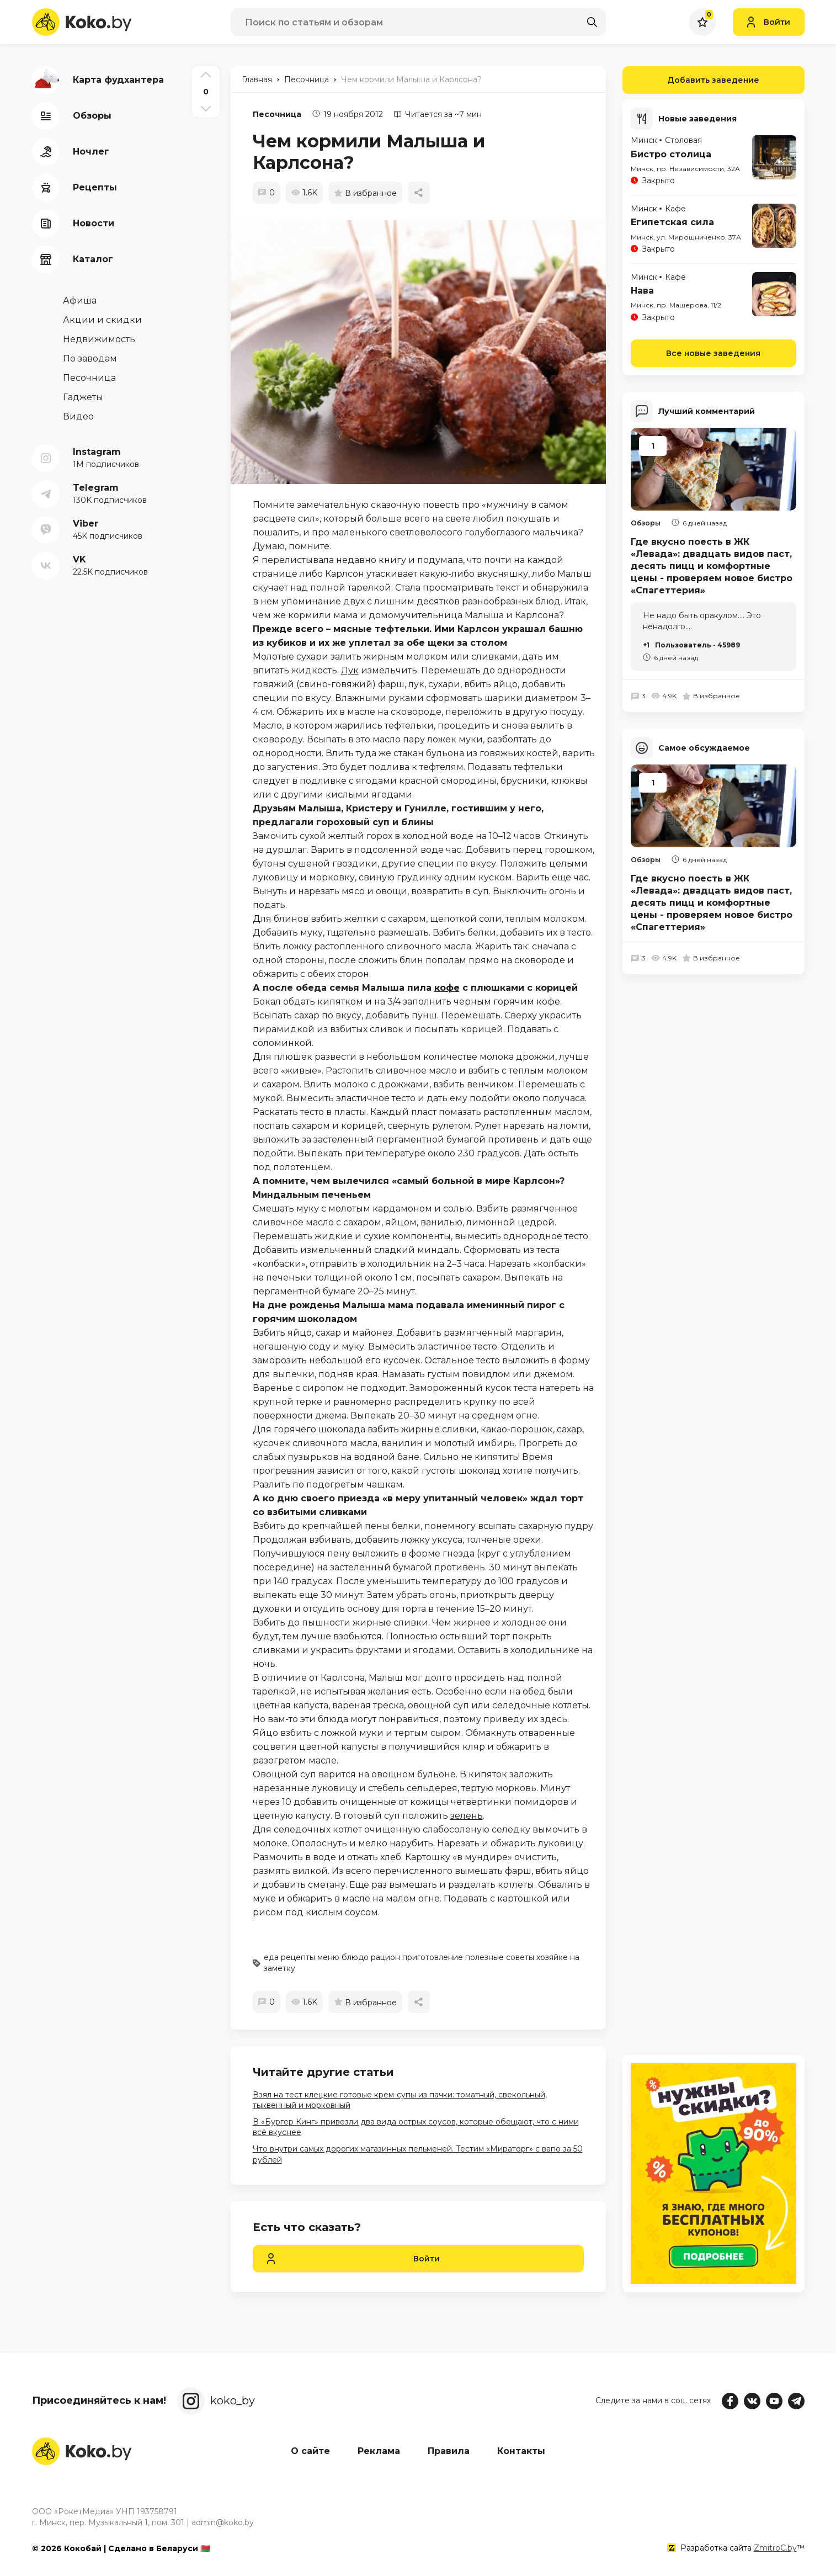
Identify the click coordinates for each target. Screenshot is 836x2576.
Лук (350, 670)
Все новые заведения (713, 353)
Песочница (277, 114)
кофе (447, 987)
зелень (466, 1815)
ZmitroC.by (775, 2548)
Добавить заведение (691, 80)
